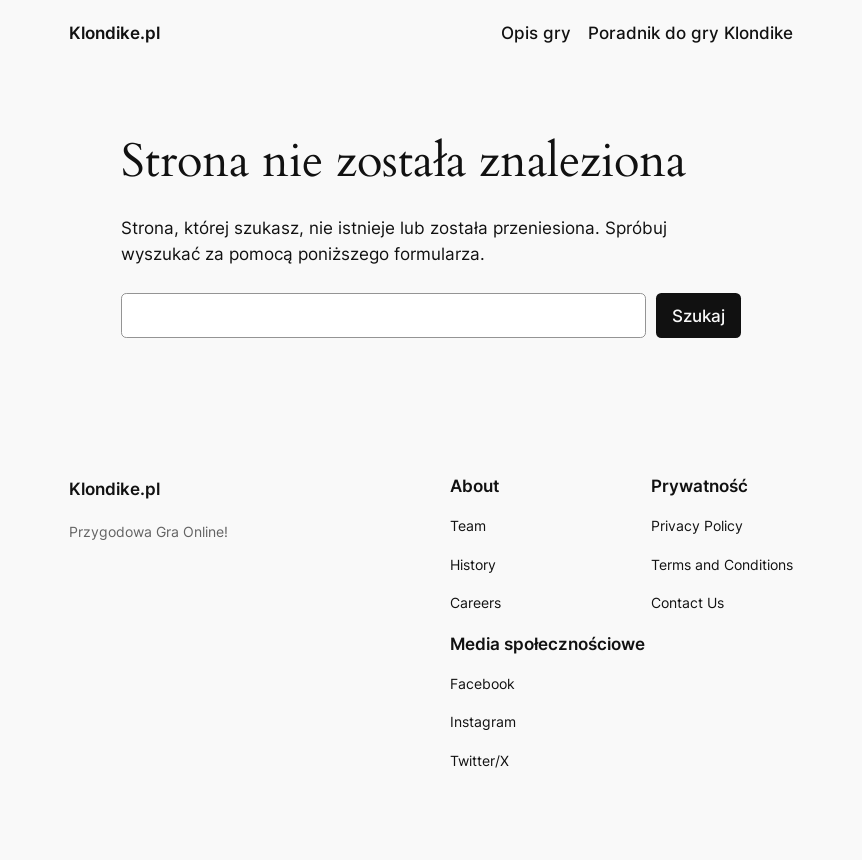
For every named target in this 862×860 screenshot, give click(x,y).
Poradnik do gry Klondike (690, 33)
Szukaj (698, 316)
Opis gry (536, 33)
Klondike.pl (114, 33)
